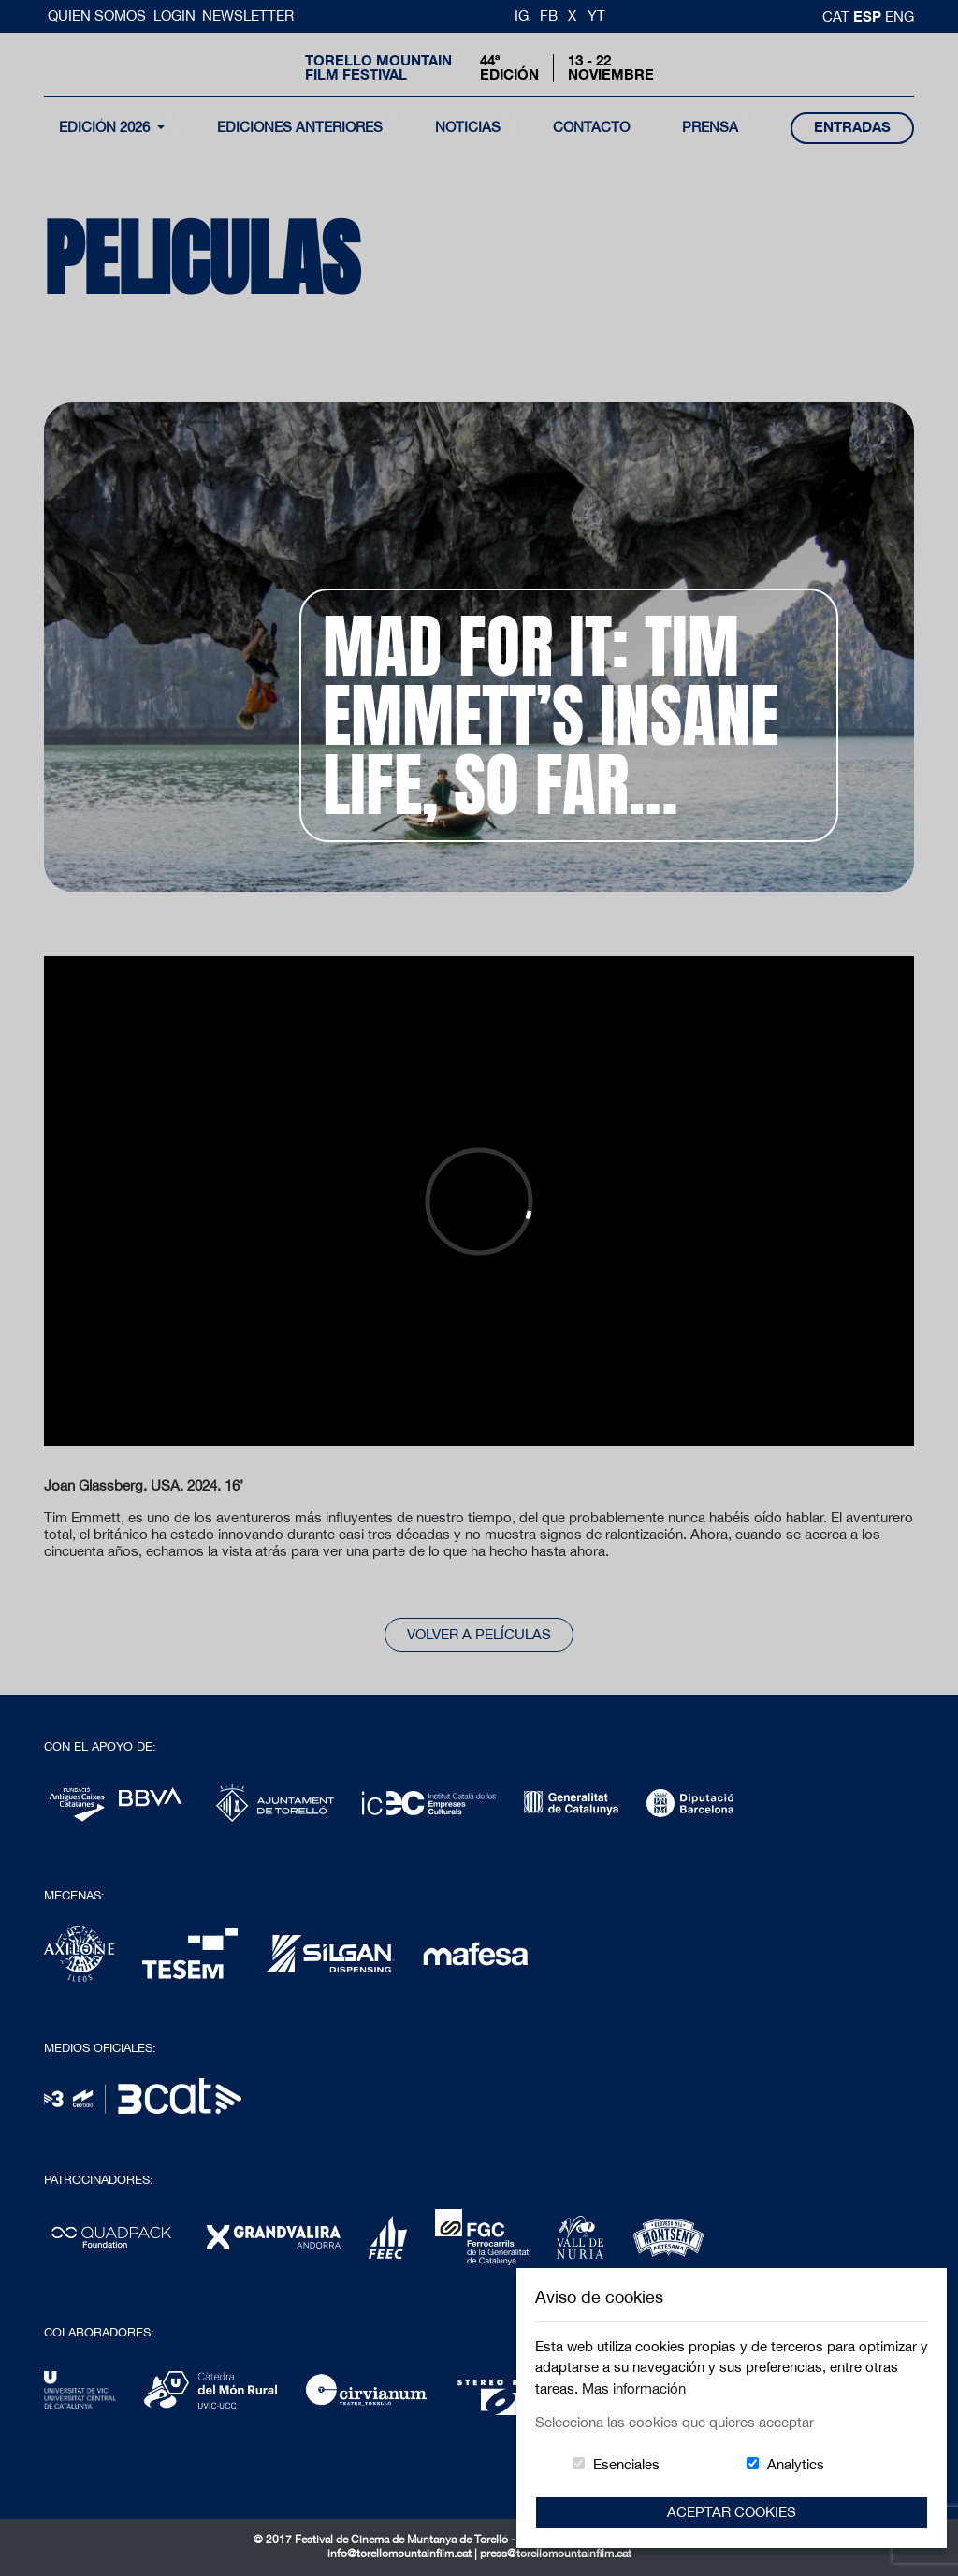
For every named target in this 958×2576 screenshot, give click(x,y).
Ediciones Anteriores (300, 127)
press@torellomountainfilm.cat (555, 2553)
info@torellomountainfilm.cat (400, 2553)
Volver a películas (479, 1634)
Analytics (795, 2464)
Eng (899, 16)
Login (174, 15)
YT (596, 15)
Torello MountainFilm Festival (378, 67)
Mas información (634, 2388)
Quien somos (99, 15)
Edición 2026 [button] (106, 127)
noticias (468, 127)
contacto (591, 127)
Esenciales (626, 2464)
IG (522, 15)
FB (549, 15)
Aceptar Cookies (731, 2512)
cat (837, 16)
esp (869, 15)
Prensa (710, 127)
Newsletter (248, 15)
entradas (852, 127)
